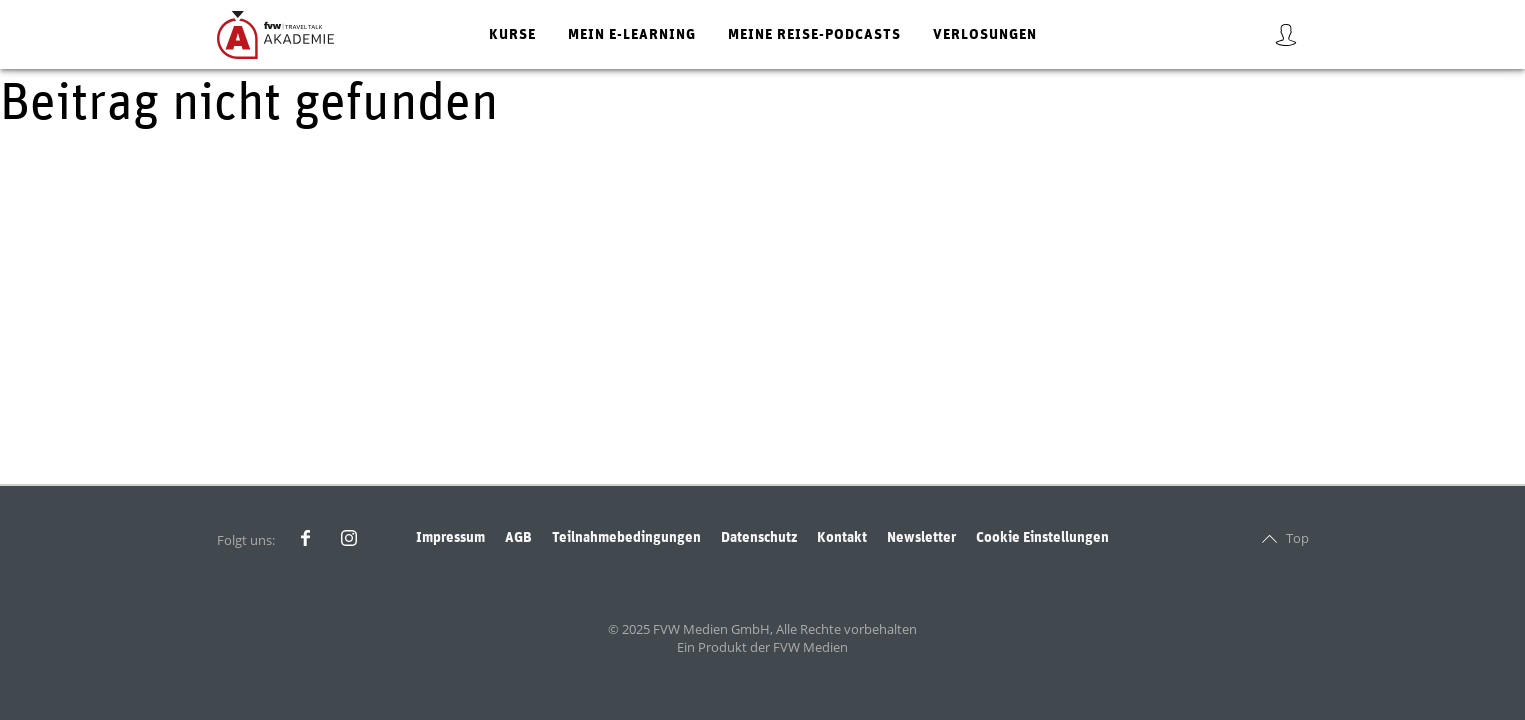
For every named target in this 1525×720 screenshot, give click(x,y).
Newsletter (921, 537)
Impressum (450, 537)
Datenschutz (759, 537)
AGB (518, 537)
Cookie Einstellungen (1042, 537)
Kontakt (842, 537)
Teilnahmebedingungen (626, 537)
